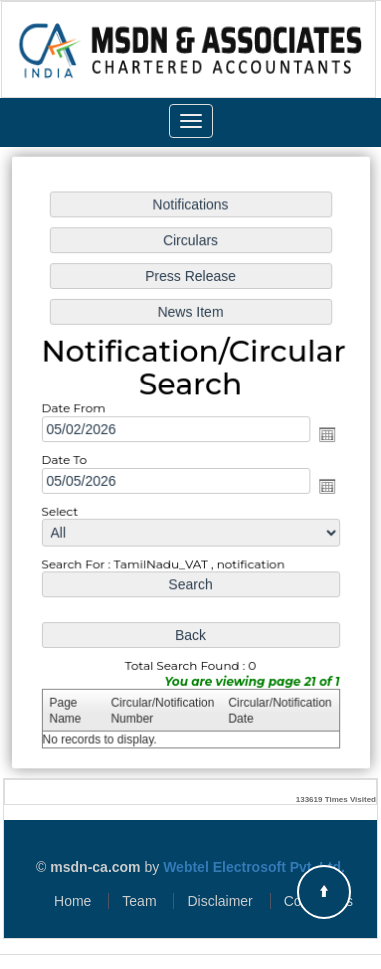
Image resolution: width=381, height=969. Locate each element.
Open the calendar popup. (325, 435)
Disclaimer (219, 901)
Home (72, 901)
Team (139, 901)
